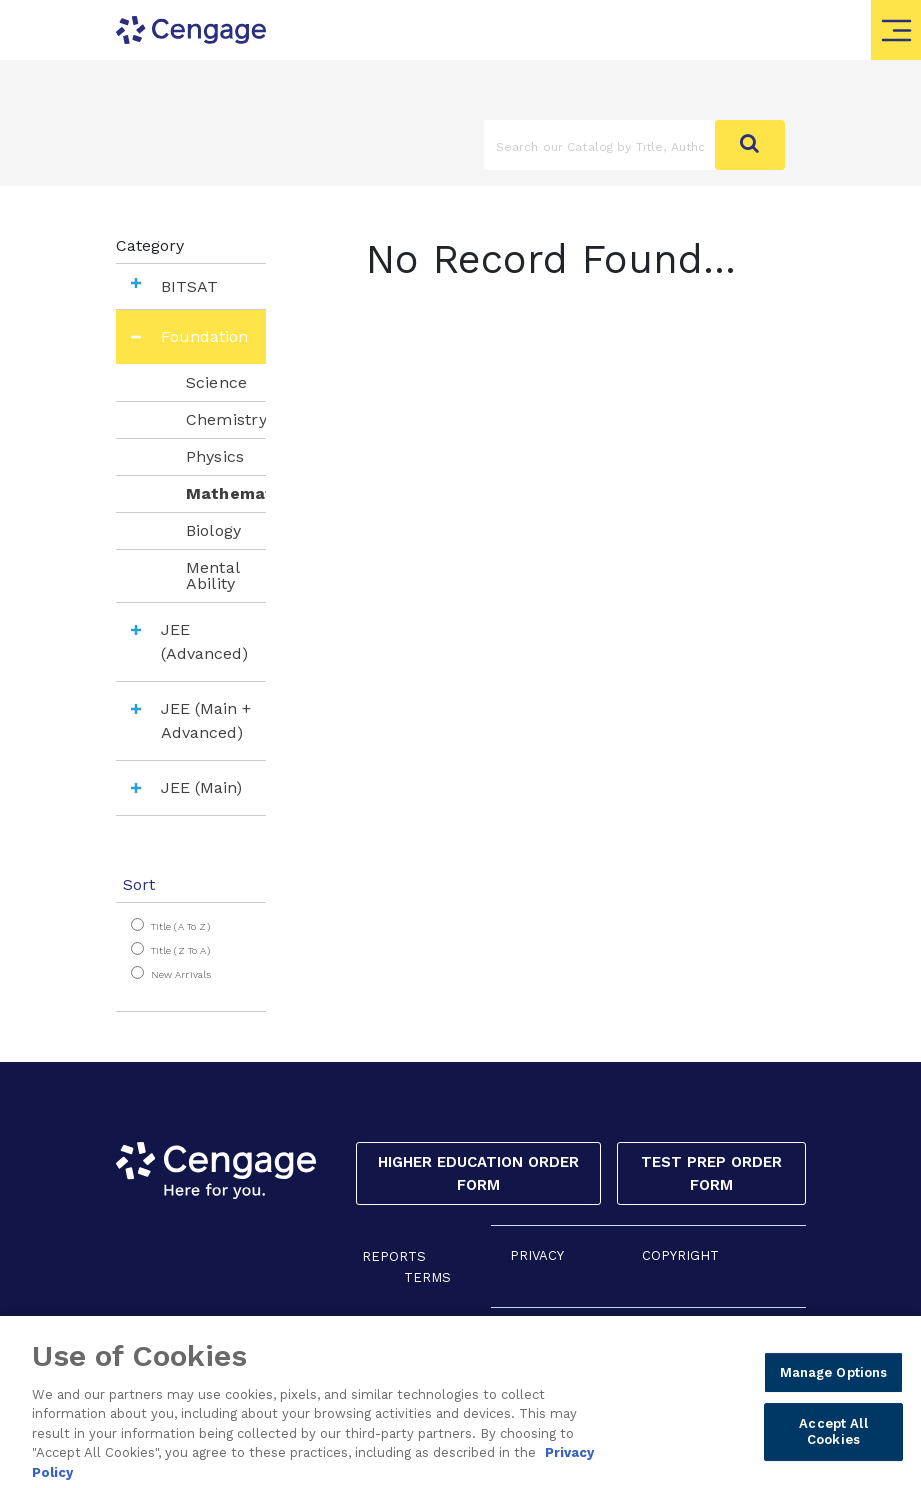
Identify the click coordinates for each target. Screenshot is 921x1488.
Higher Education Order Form (478, 1173)
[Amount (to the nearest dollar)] (600, 145)
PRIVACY (537, 1255)
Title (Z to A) (180, 950)
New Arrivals (181, 974)
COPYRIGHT (680, 1255)
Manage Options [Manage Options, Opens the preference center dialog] (834, 1394)
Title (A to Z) (180, 926)
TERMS (427, 1277)
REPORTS (394, 1256)
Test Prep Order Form (711, 1173)
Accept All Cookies (833, 1453)
